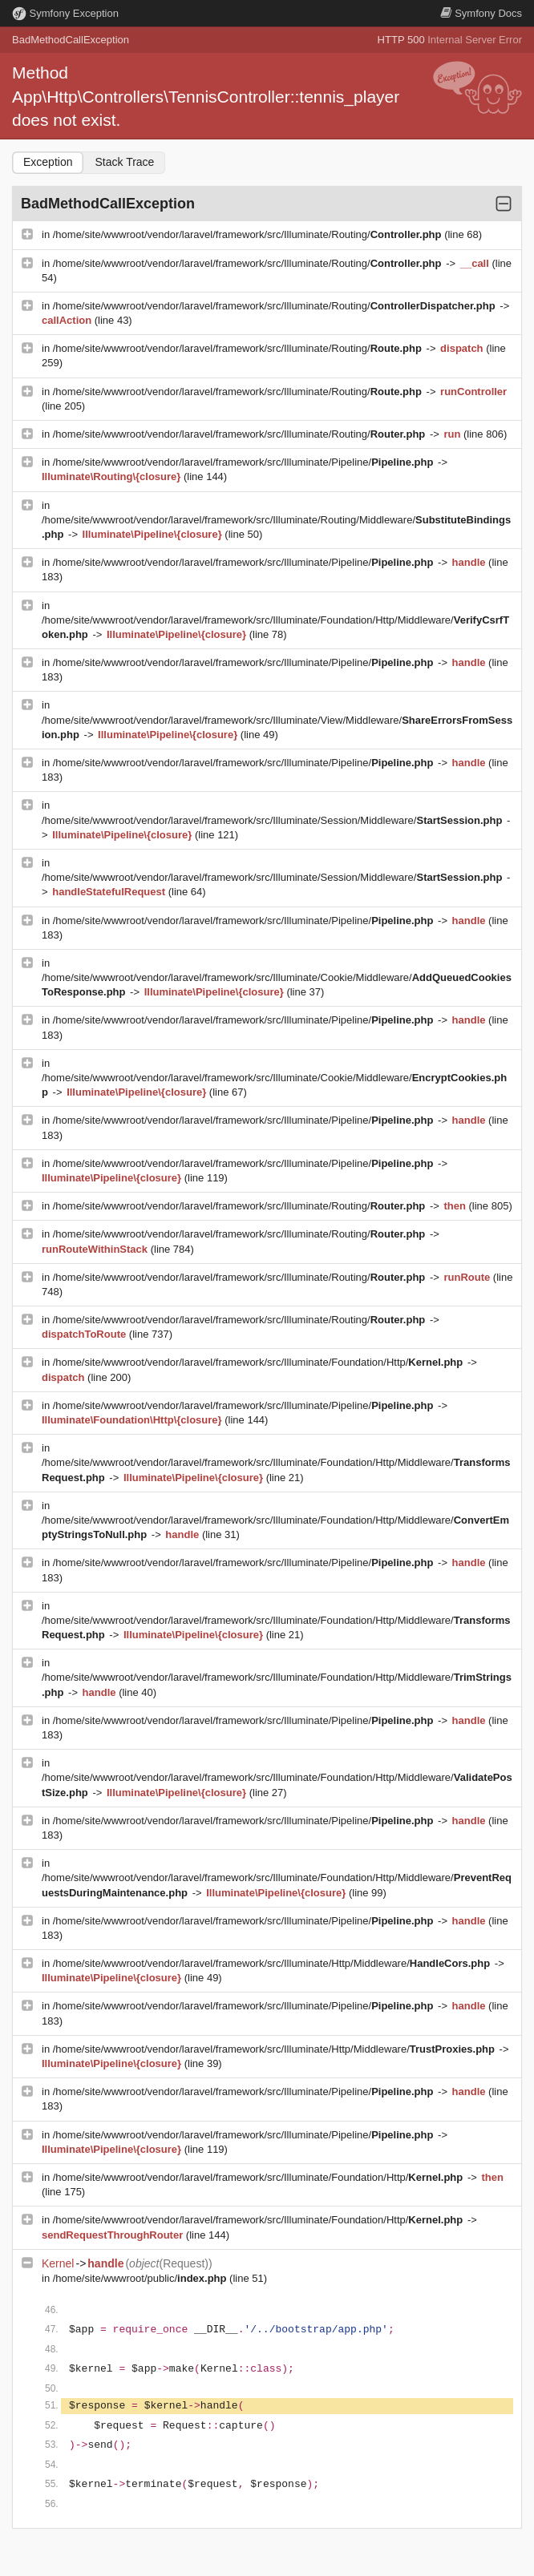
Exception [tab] (47, 161)
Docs (481, 13)
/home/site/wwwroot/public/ (141, 2278)
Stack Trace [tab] (124, 161)
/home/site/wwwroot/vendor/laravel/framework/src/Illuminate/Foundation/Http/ (259, 1362)
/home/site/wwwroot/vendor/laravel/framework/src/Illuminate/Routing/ (248, 234)
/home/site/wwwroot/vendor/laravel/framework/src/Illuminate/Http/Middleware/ (273, 1963)
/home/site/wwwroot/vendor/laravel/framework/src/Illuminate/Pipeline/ (244, 462)
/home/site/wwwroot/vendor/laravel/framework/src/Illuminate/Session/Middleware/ (273, 820)
